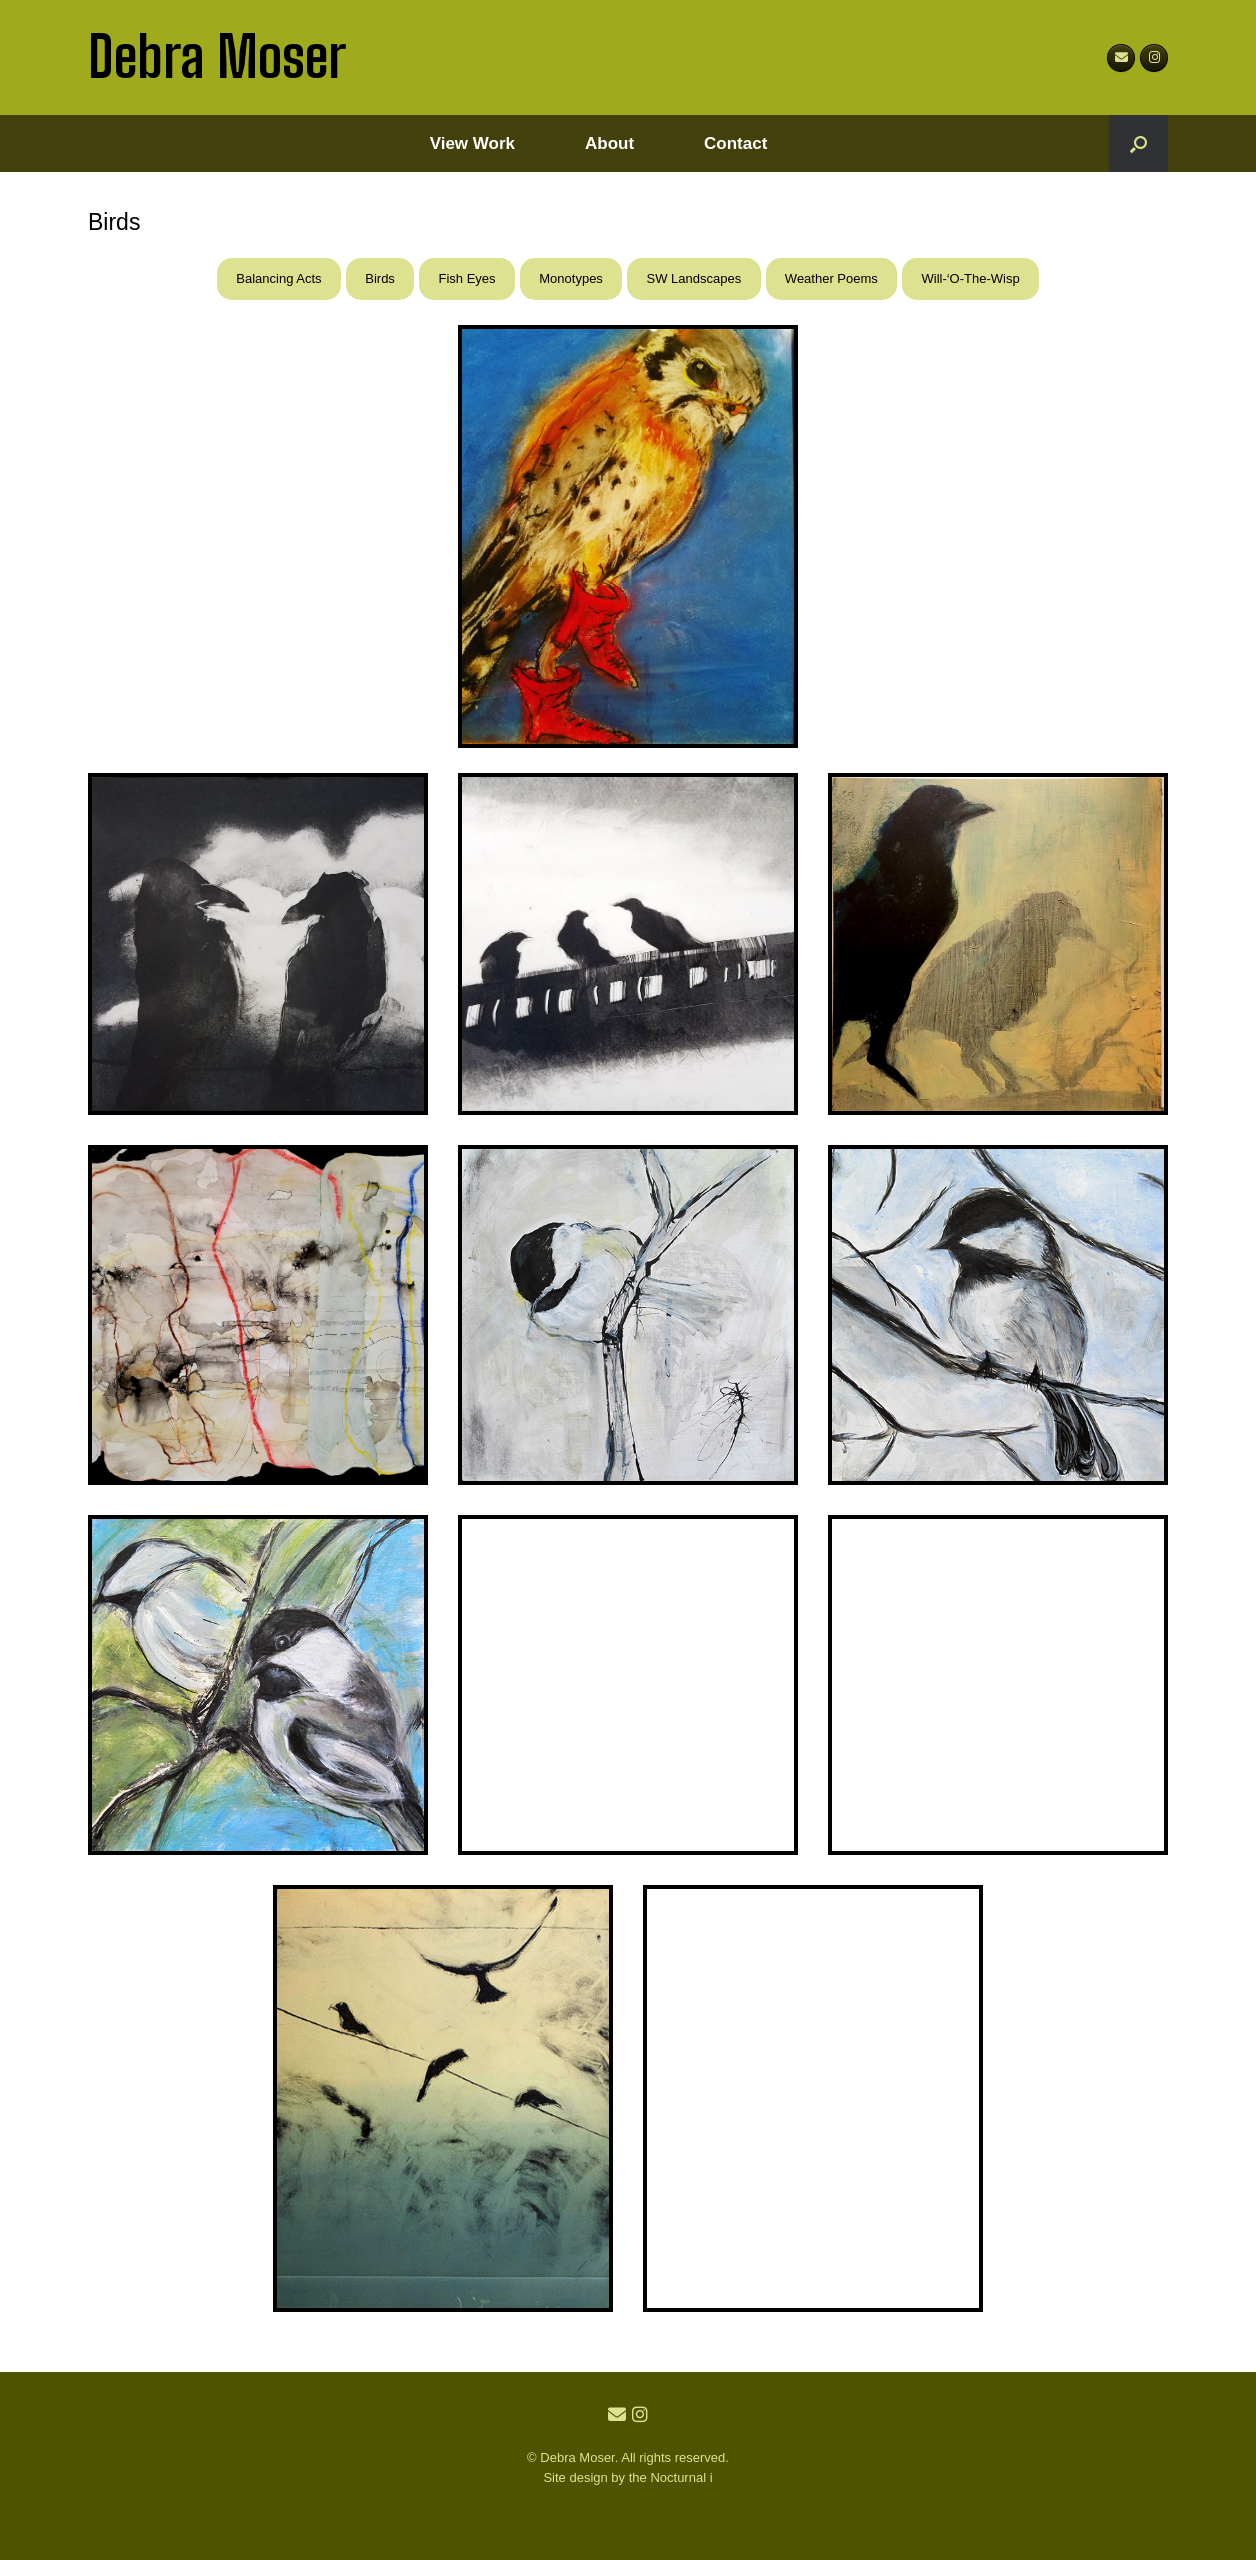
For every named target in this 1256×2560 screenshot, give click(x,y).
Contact (735, 143)
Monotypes (571, 278)
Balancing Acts (278, 278)
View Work (472, 143)
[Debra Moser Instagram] (640, 2415)
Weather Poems (831, 278)
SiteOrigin (613, 2520)
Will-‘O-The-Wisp (970, 278)
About (609, 143)
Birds (380, 278)
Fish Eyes (467, 278)
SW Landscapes (694, 278)
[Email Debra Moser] (619, 2415)
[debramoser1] (1154, 58)
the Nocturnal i (671, 2477)
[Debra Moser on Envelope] (1121, 58)
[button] (1138, 143)
